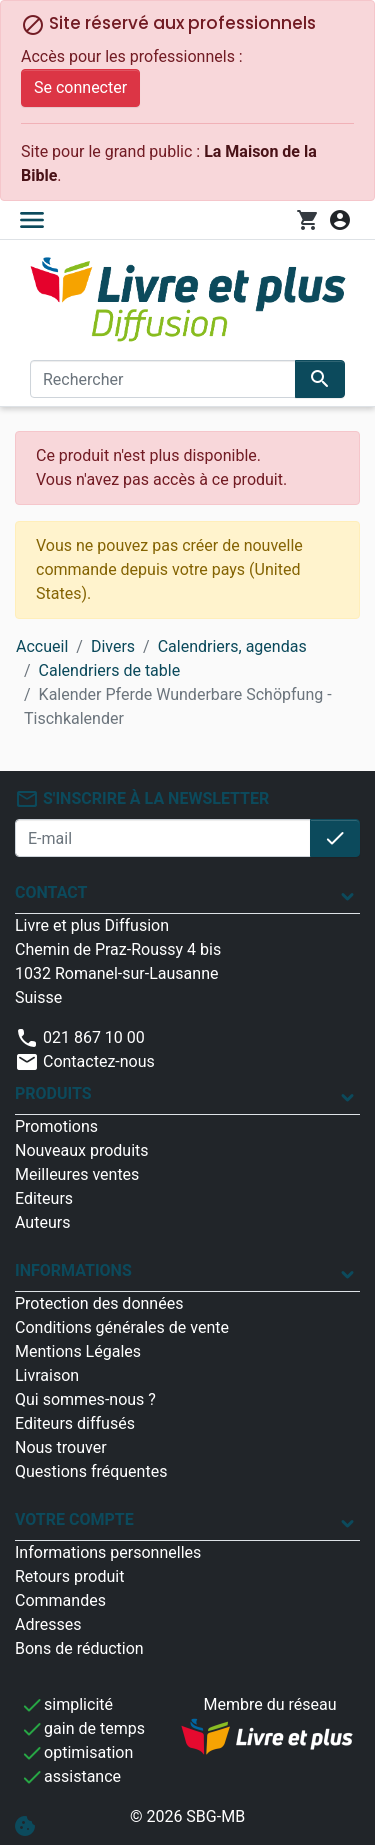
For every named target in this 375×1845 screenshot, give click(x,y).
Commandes (60, 1600)
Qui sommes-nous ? (85, 1399)
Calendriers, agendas (232, 646)
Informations (73, 1270)
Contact (51, 892)
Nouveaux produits (82, 1150)
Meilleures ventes (77, 1174)
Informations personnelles (108, 1552)
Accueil (42, 646)
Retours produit (69, 1576)
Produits (53, 1093)
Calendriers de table (110, 670)
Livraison (47, 1375)
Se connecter (80, 87)
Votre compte (74, 1519)
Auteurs (42, 1222)
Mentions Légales (78, 1351)
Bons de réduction (79, 1648)
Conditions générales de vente (122, 1327)
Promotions (56, 1126)
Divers (113, 646)
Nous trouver (61, 1447)
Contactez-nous (85, 1061)
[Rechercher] (163, 379)
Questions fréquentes (91, 1471)
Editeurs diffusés (75, 1423)
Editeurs (44, 1198)
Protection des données (99, 1303)
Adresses (48, 1624)
